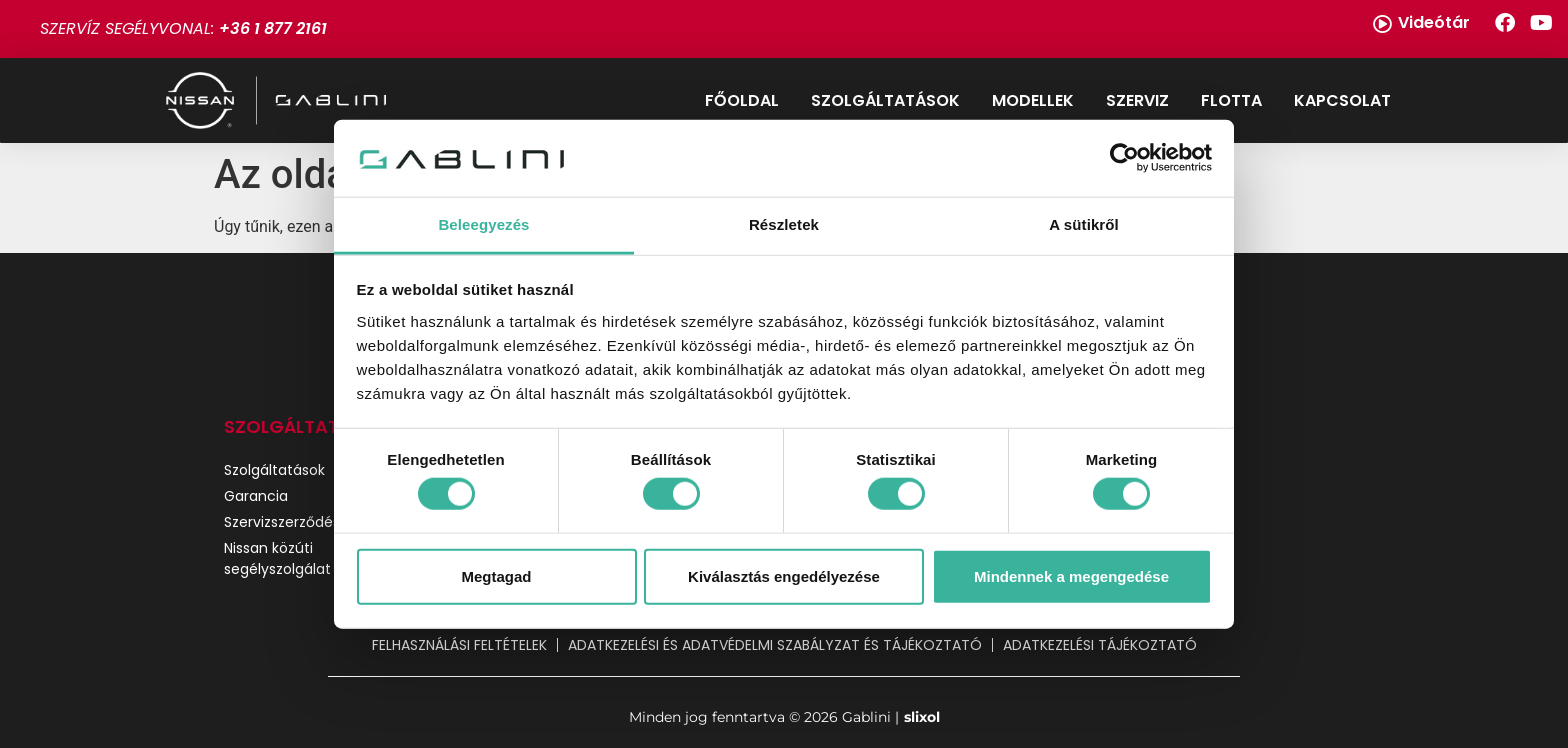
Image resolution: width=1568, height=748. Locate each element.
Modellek (1033, 100)
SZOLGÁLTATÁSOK (306, 426)
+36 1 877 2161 (273, 28)
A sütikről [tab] (1084, 224)
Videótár (1434, 22)
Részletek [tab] (784, 224)
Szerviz (1137, 100)
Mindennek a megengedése (1071, 575)
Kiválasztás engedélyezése (784, 575)
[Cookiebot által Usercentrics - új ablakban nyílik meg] (1124, 158)
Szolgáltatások (885, 100)
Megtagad (496, 575)
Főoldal (742, 100)
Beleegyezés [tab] (483, 224)
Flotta (1231, 100)
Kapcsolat (1342, 100)
